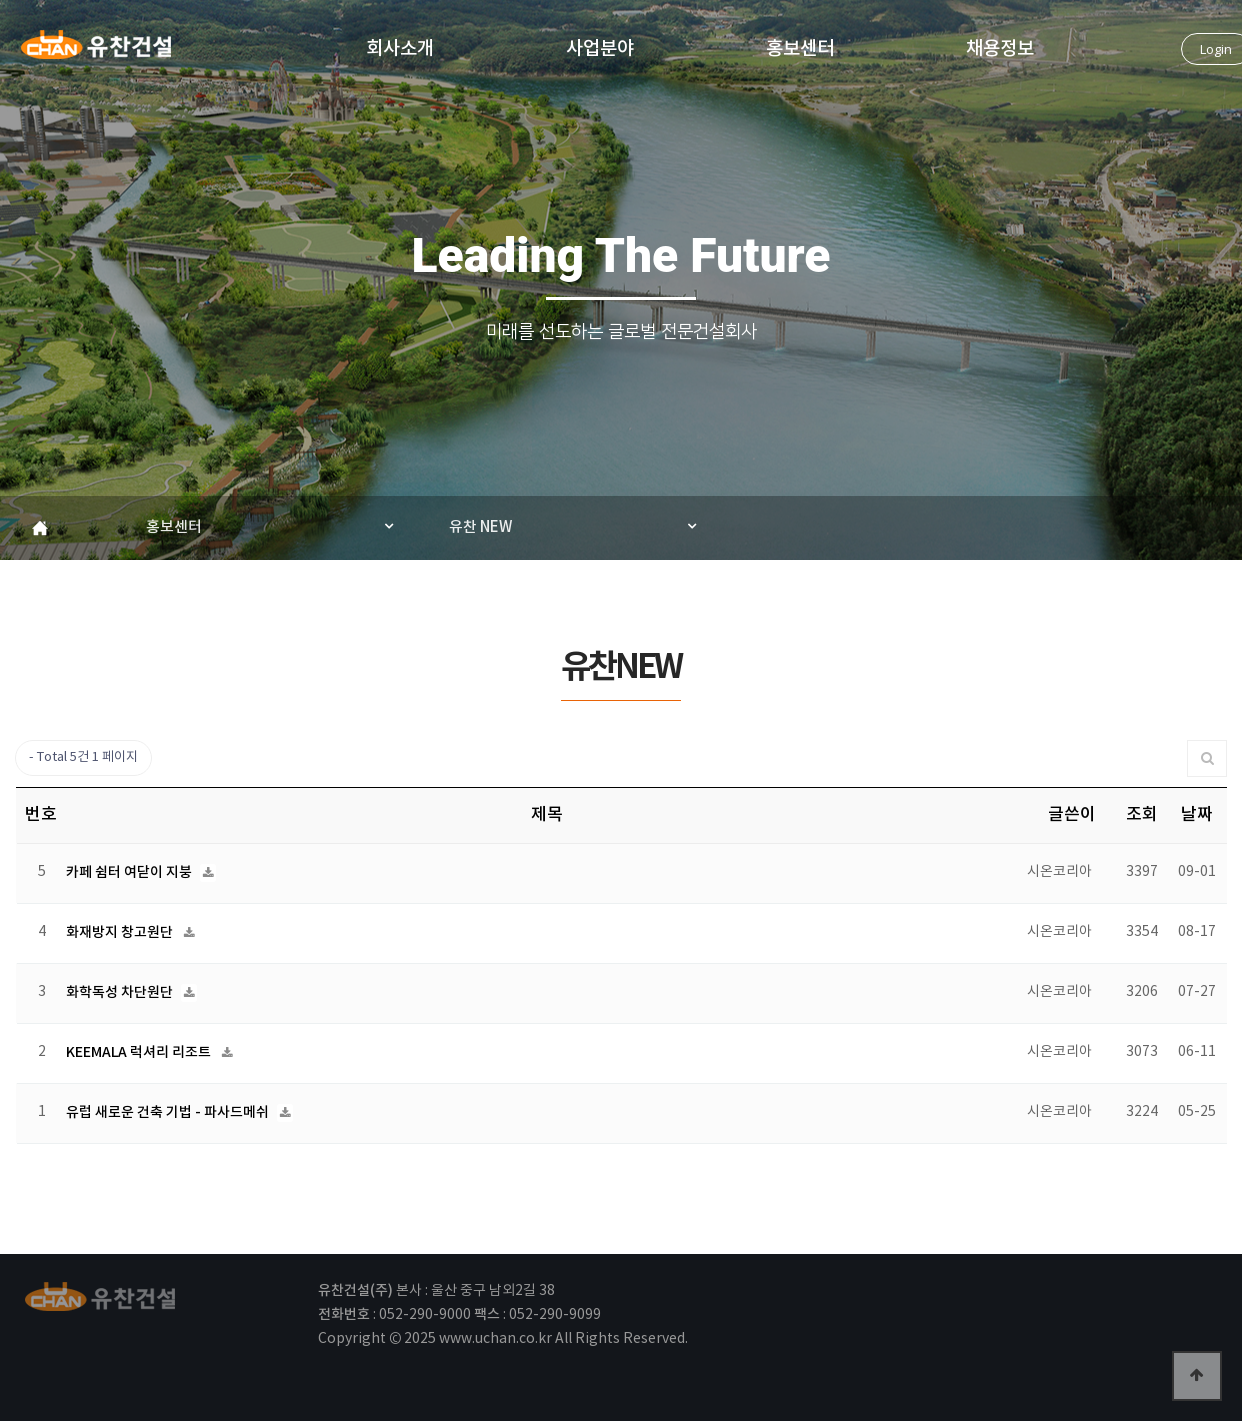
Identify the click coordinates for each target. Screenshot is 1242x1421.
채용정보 (1000, 47)
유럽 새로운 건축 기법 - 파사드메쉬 (169, 1112)
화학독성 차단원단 (121, 992)
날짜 (1197, 815)
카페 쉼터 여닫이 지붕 (130, 872)
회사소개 (400, 47)
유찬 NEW (480, 527)
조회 (1142, 815)
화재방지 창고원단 (121, 932)
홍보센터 (800, 47)
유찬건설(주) (96, 51)
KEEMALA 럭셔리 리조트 (140, 1052)
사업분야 (600, 47)
